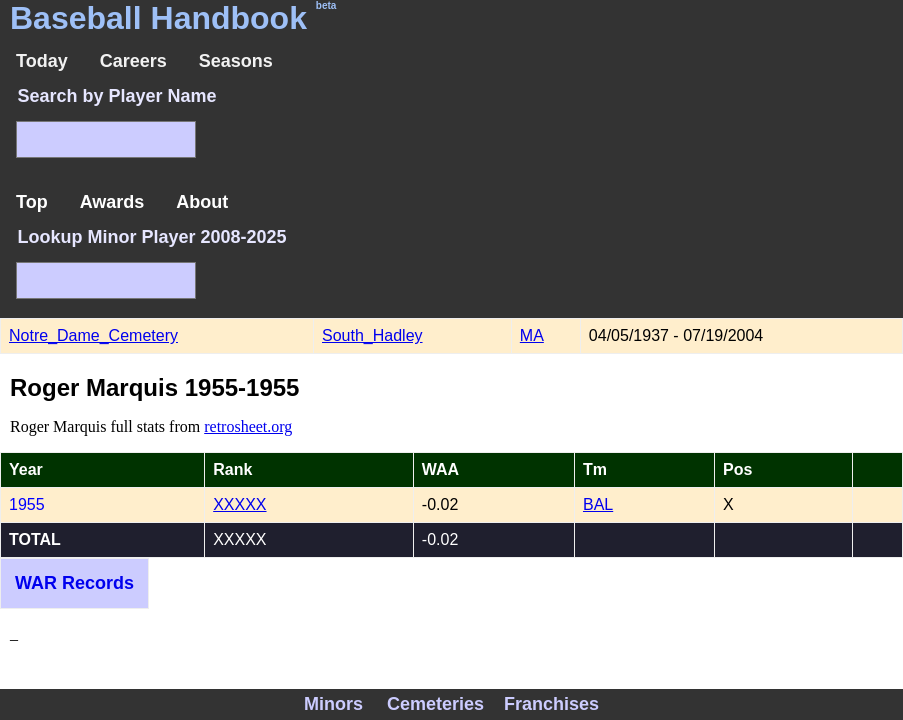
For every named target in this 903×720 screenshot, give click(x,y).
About (202, 202)
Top (32, 202)
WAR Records (74, 583)
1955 (27, 504)
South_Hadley (372, 335)
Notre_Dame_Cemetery (93, 335)
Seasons (236, 61)
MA (532, 335)
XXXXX (239, 504)
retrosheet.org (248, 426)
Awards (112, 202)
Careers (133, 61)
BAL (598, 504)
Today (42, 61)
